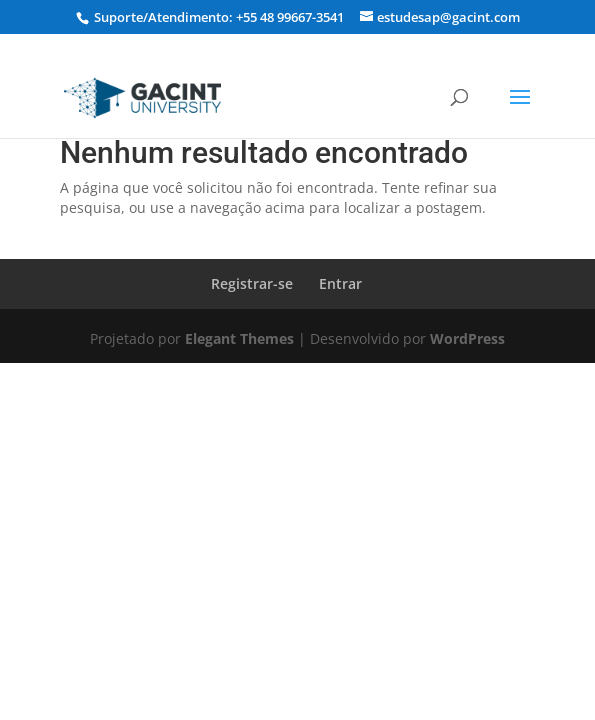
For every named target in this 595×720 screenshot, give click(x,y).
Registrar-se (252, 283)
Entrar (340, 283)
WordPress (467, 338)
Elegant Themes (239, 338)
